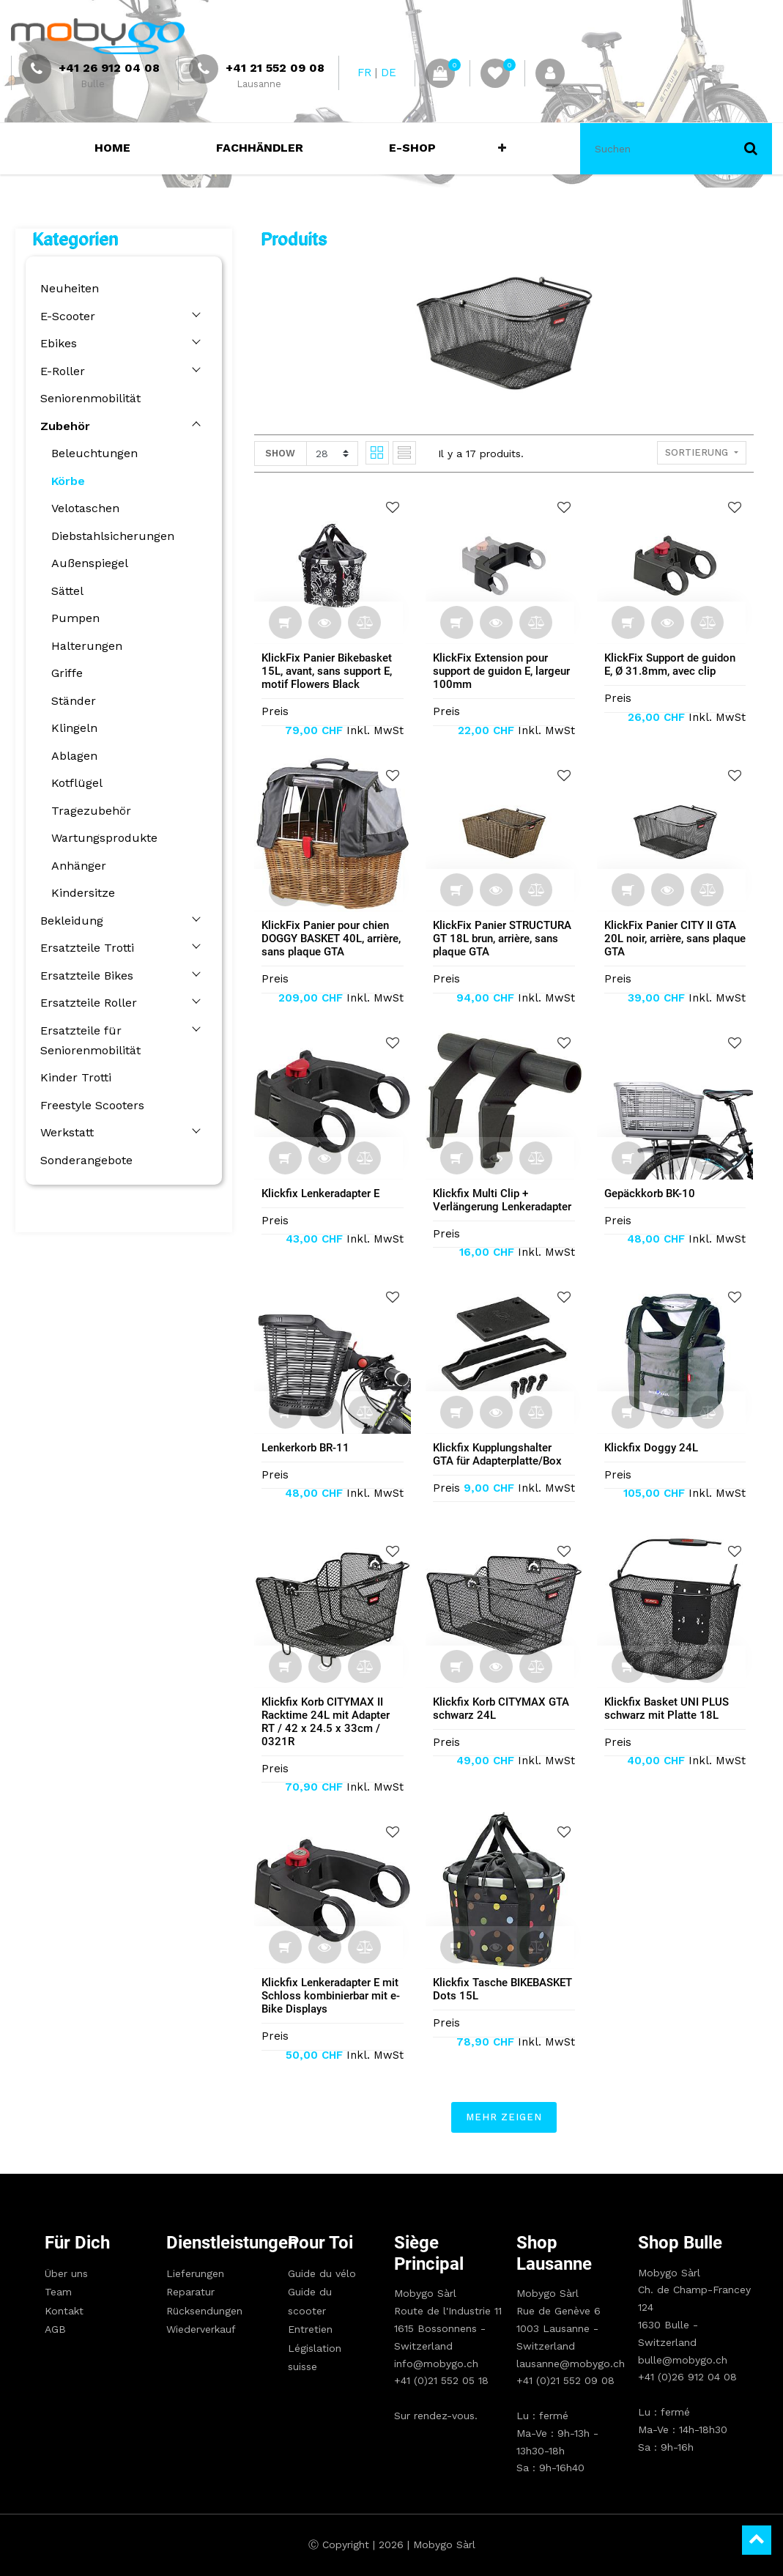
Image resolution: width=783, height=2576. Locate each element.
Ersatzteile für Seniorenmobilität (87, 1040)
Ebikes (55, 343)
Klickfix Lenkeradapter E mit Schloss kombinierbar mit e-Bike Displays (333, 1996)
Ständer (70, 701)
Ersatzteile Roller (85, 1003)
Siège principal (429, 2253)
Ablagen (71, 756)
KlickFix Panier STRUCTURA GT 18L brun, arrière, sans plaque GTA (505, 938)
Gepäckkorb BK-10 (652, 1193)
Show (283, 453)
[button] (499, 148)
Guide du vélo (322, 2273)
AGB (55, 2329)
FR (364, 72)
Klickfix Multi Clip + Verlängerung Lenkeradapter (505, 1200)
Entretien (310, 2329)
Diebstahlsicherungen (109, 536)
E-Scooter (64, 316)
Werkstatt (64, 1132)
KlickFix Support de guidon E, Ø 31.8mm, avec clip (672, 664)
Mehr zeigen (507, 2116)
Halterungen (83, 646)
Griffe (64, 673)
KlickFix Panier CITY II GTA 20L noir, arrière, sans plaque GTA (678, 938)
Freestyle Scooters (89, 1105)
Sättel (64, 591)
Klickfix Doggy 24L (654, 1447)
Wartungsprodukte (101, 838)
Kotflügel (74, 783)
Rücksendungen (204, 2311)
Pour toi (320, 2242)
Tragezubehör (88, 811)
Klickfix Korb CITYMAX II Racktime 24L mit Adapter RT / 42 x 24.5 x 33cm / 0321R (328, 1721)
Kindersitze (80, 893)
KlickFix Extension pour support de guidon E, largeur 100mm (504, 671)
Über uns (66, 2273)
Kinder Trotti (72, 1077)
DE (388, 72)
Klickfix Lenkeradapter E (323, 1193)
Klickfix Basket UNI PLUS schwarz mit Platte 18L (669, 1708)
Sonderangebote (83, 1160)
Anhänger (75, 866)
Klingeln (71, 728)
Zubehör (62, 426)
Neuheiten (66, 288)
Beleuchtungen (91, 453)
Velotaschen (82, 508)
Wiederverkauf (201, 2329)
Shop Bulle (680, 2242)
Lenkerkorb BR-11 (308, 1447)
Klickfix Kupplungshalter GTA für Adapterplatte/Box (500, 1454)
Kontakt (64, 2311)
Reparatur (190, 2292)
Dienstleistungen (208, 2242)
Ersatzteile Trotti (84, 948)
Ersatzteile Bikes (83, 975)
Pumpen (72, 618)
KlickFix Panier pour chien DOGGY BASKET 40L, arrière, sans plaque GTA (334, 938)
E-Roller (59, 371)
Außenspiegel (86, 563)
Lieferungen (195, 2273)
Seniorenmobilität (87, 398)
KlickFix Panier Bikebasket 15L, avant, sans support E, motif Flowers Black (329, 671)
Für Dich (77, 2242)
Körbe (65, 481)
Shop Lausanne (554, 2253)
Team (58, 2292)
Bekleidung (68, 921)
